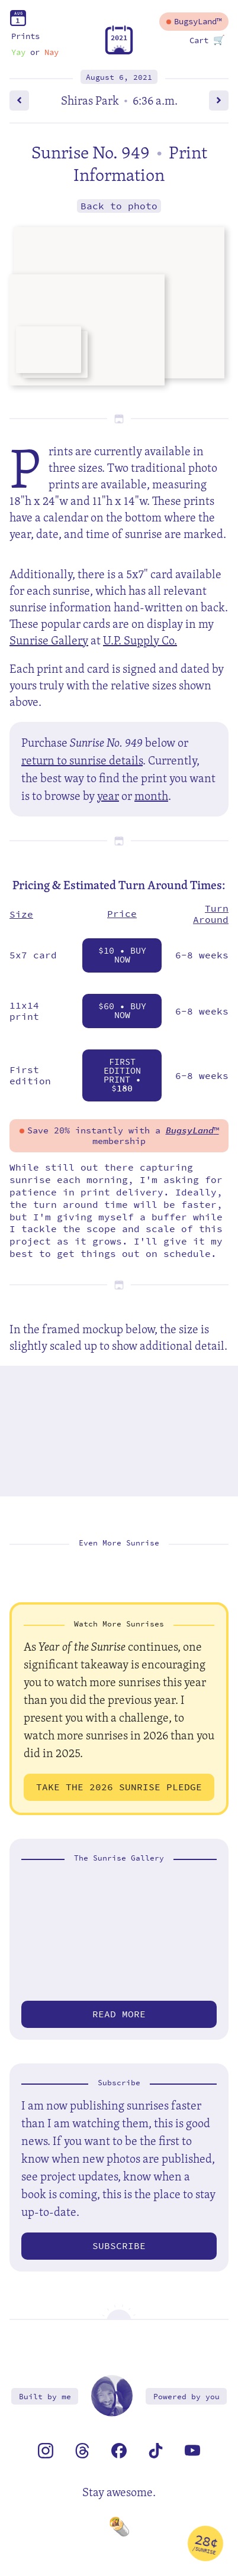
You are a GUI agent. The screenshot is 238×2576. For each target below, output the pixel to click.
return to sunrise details (82, 760)
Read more (119, 2014)
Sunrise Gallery (48, 640)
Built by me (45, 2396)
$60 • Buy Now (122, 1011)
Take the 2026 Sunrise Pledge (119, 1787)
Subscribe (119, 2246)
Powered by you (186, 2396)
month (151, 795)
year (108, 795)
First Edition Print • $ (122, 1075)
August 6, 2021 (119, 77)
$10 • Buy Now (122, 955)
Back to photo (119, 206)
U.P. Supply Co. (140, 640)
